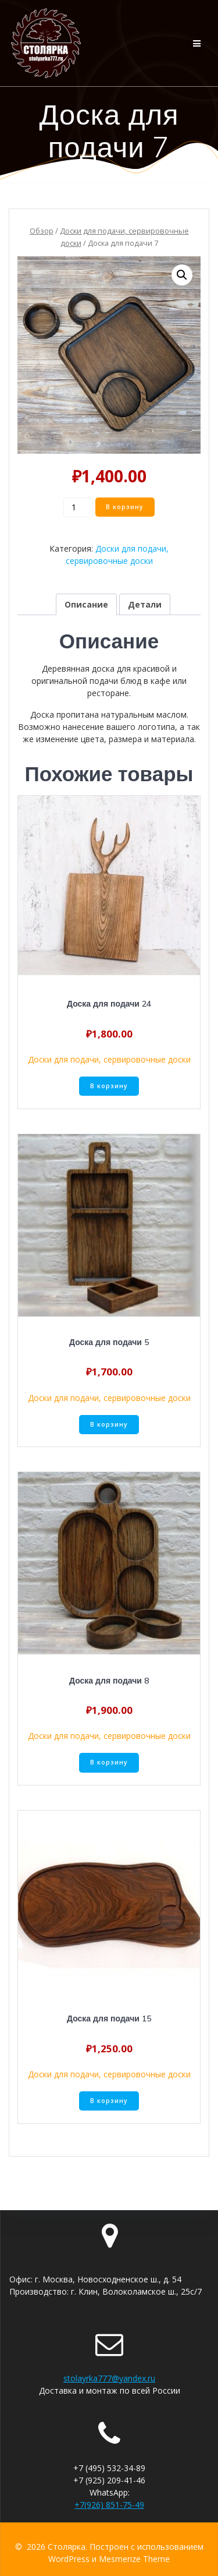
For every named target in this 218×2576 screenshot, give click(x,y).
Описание (86, 604)
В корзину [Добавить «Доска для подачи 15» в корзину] (109, 2101)
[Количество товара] (78, 507)
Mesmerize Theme (134, 2558)
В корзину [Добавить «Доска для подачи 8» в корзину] (109, 1762)
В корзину (125, 507)
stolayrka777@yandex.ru (109, 2378)
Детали (145, 604)
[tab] (86, 604)
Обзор (41, 230)
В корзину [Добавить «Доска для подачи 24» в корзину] (109, 1086)
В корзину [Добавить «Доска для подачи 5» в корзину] (109, 1424)
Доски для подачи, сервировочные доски (109, 1059)
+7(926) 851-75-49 (109, 2504)
